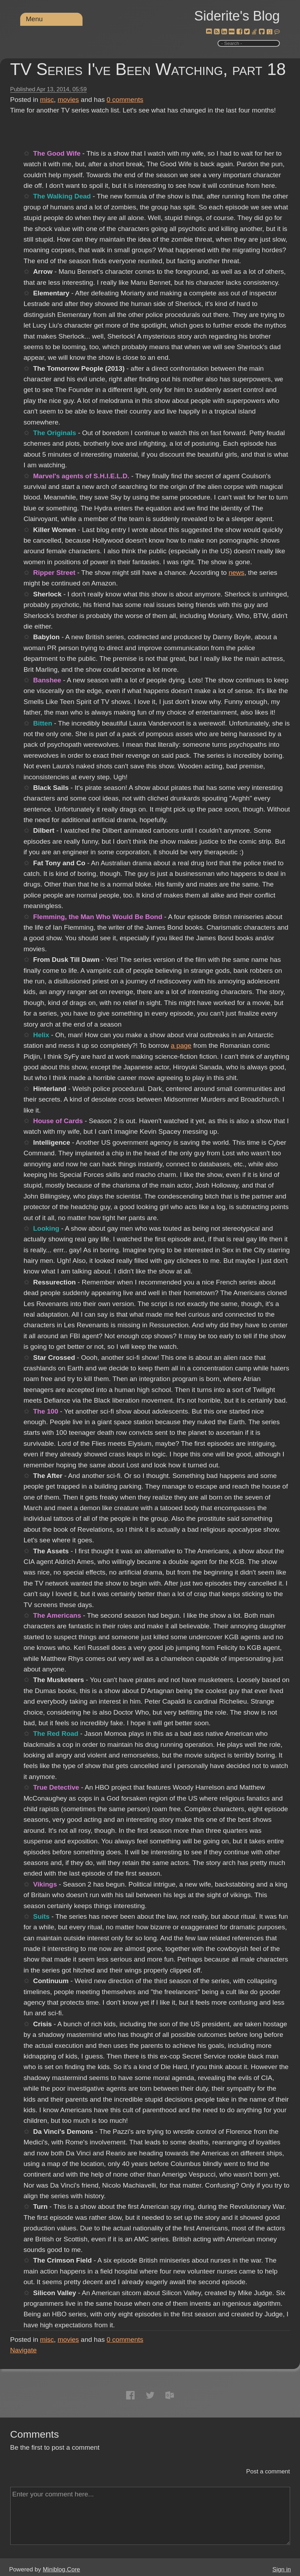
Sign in (281, 2569)
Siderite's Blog (237, 15)
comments (125, 99)
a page (181, 1045)
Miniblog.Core (61, 2569)
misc (47, 99)
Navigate (23, 2350)
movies (68, 99)
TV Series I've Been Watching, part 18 (148, 69)
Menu (34, 19)
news (236, 572)
